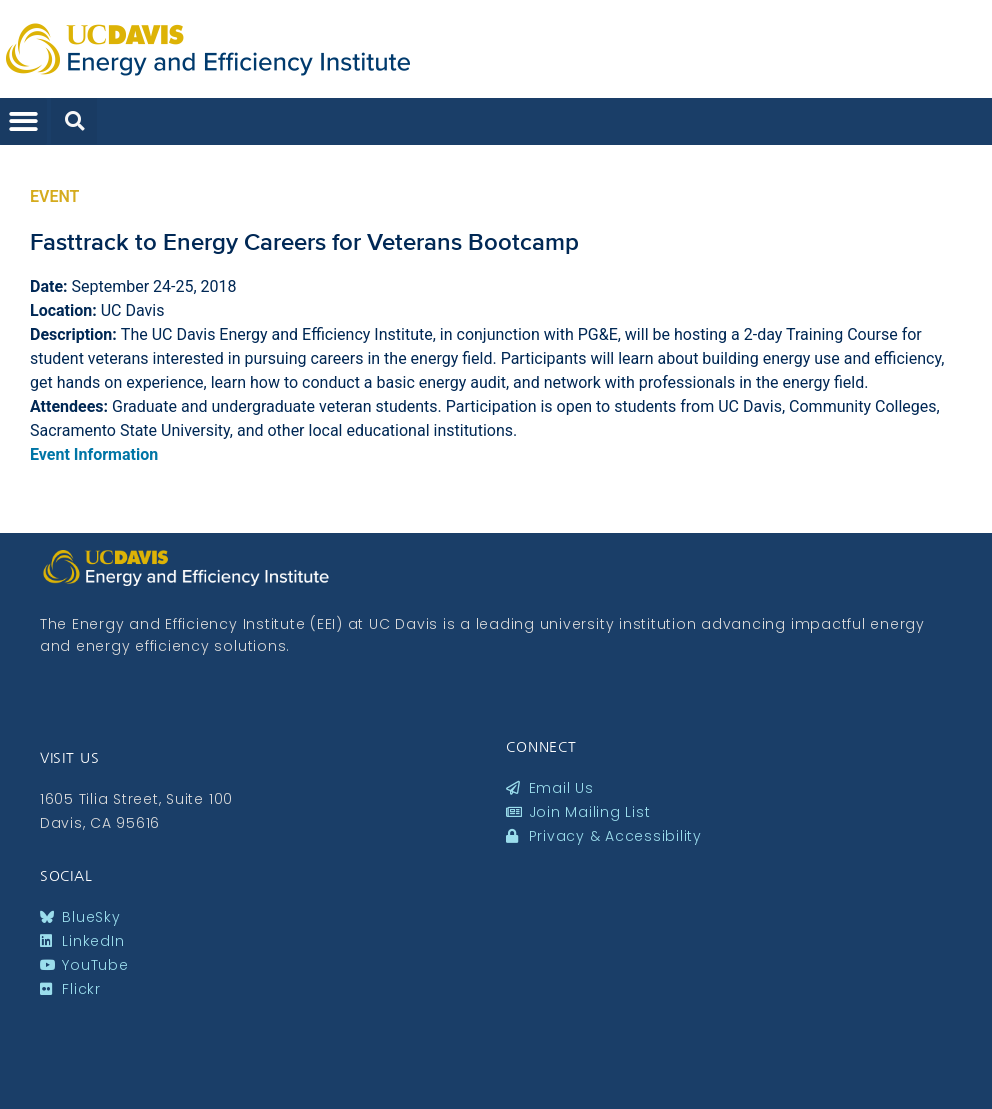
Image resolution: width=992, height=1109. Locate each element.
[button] (23, 121)
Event (54, 196)
